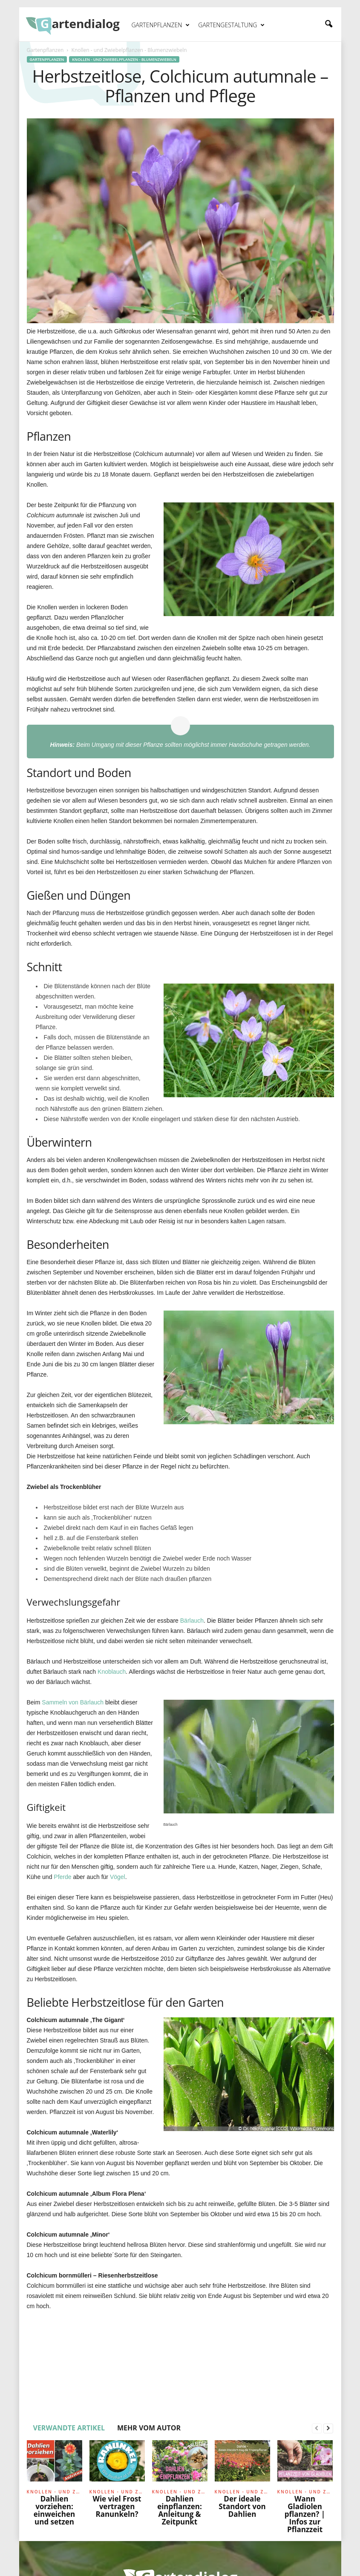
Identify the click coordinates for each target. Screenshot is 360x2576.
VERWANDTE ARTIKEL (69, 2428)
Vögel (117, 1876)
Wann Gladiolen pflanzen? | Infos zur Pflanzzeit (305, 2514)
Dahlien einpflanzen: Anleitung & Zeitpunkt (179, 2510)
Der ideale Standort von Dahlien (242, 2506)
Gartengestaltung (231, 25)
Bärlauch (192, 1620)
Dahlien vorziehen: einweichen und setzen (54, 2510)
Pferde (62, 1876)
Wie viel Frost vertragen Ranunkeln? (117, 2506)
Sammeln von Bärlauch (73, 1702)
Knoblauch (112, 1671)
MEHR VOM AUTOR (149, 2428)
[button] (328, 24)
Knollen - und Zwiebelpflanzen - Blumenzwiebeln (124, 59)
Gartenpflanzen (161, 25)
